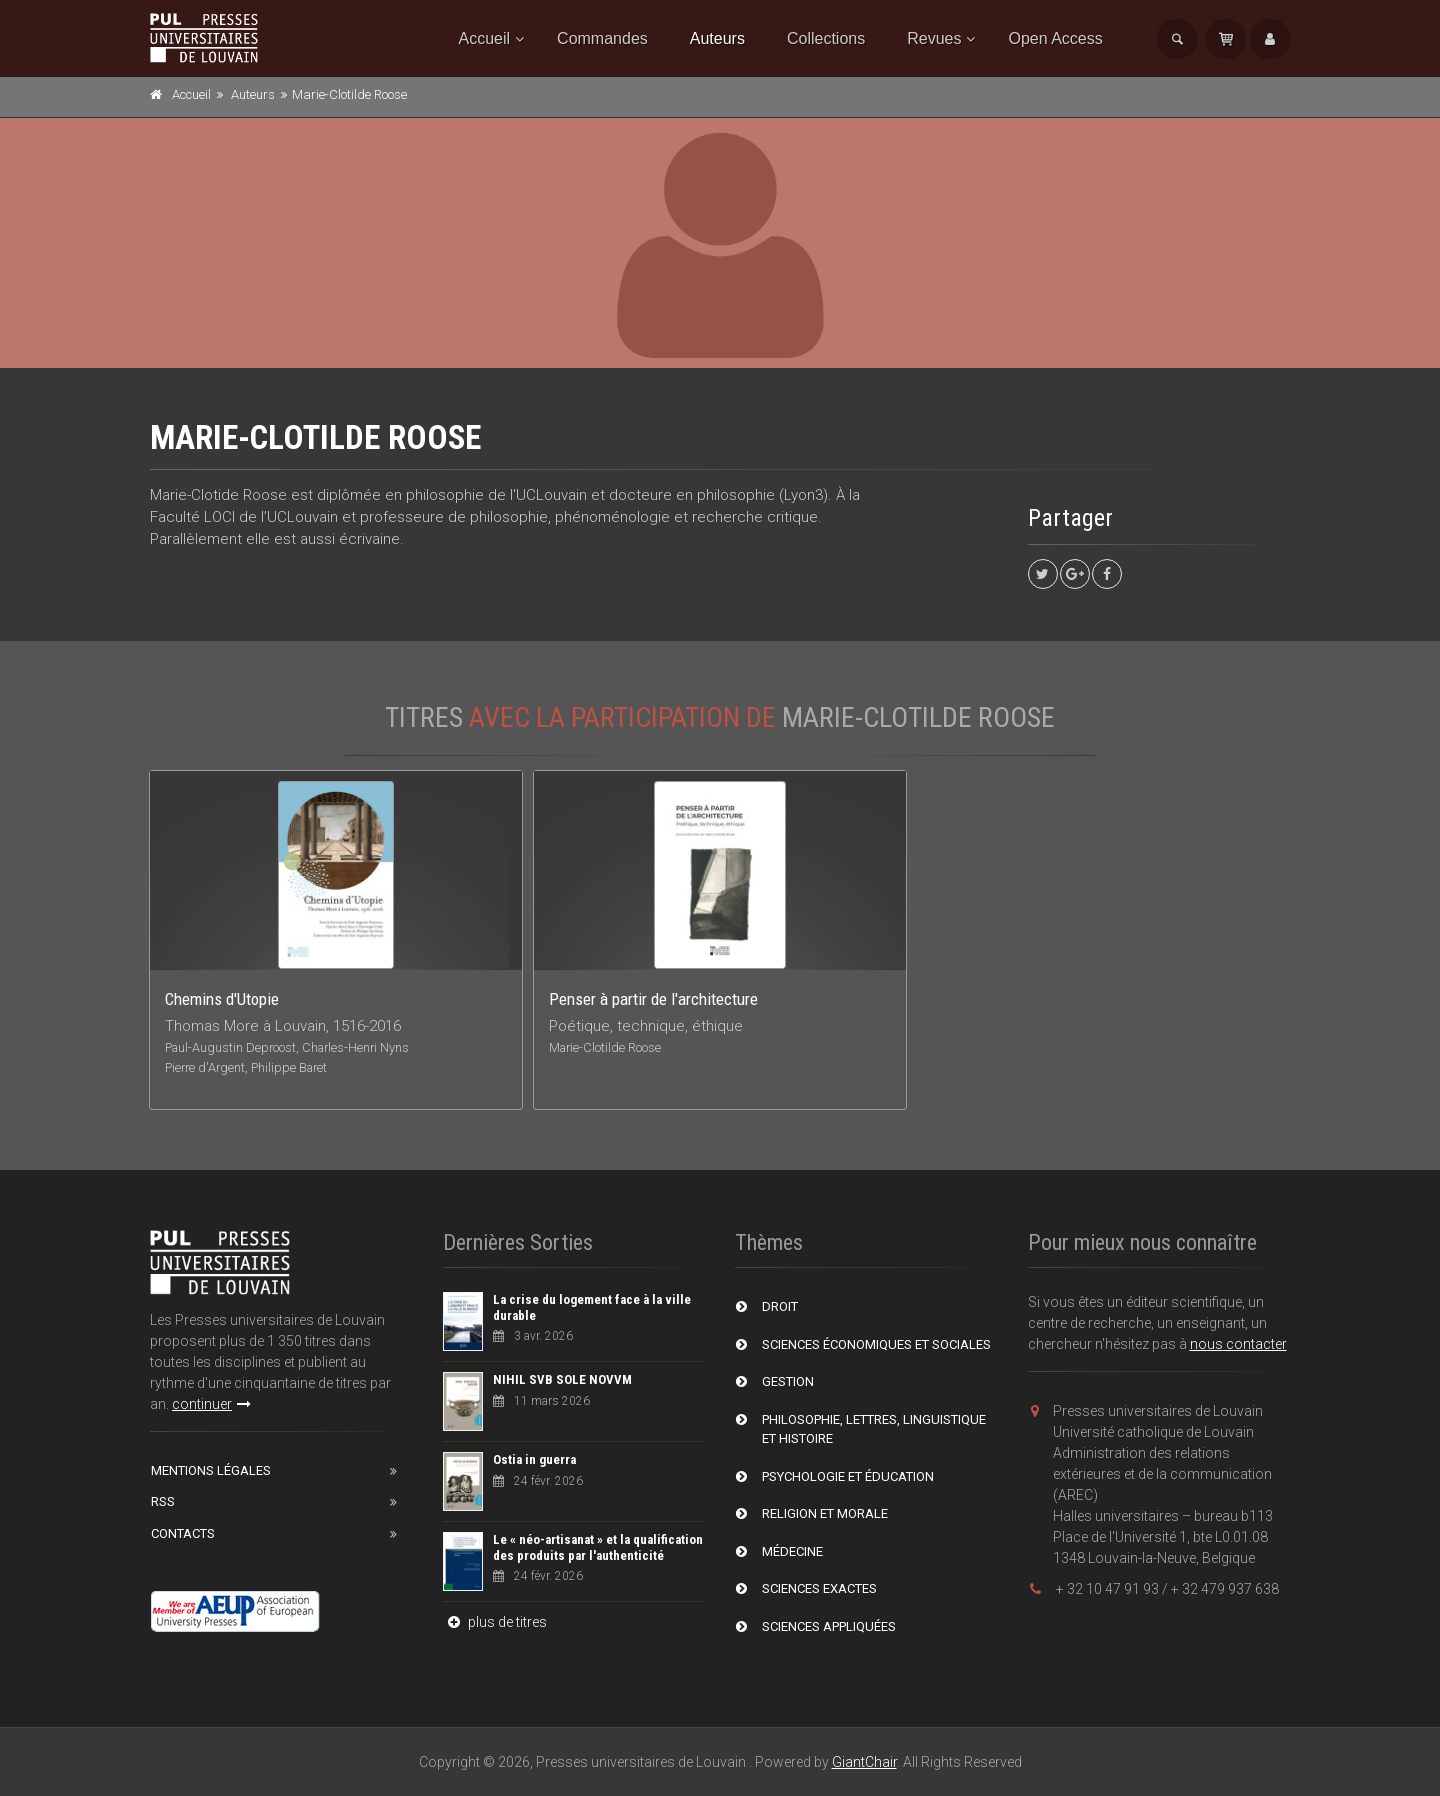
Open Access (1055, 38)
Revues (934, 38)
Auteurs (717, 38)
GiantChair (864, 1762)
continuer (211, 1404)
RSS (163, 1501)
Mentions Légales (211, 1470)
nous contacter (1238, 1344)
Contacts (183, 1533)
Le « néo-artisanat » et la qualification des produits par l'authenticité (598, 1547)
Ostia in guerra (534, 1459)
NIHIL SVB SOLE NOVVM (562, 1379)
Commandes (602, 38)
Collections (826, 38)
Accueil (485, 38)
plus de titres (495, 1622)
